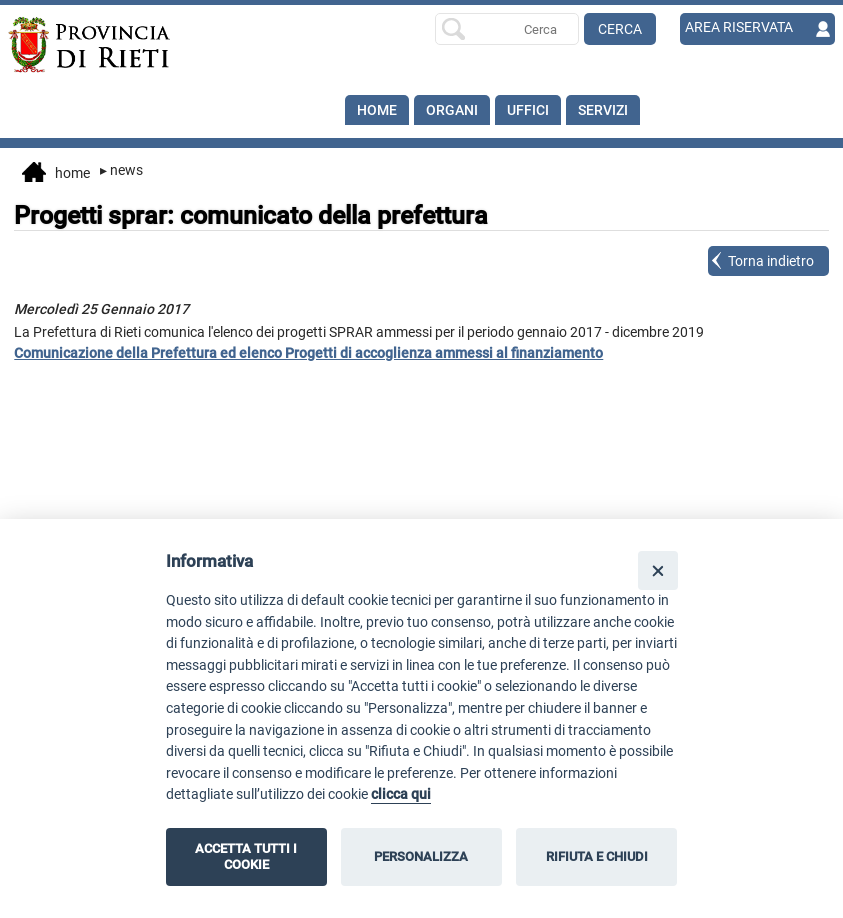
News (121, 170)
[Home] (90, 45)
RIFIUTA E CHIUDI (597, 856)
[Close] (657, 570)
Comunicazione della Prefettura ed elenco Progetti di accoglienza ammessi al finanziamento (308, 353)
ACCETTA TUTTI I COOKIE (246, 856)
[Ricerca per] (507, 29)
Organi (452, 110)
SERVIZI (603, 110)
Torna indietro (771, 261)
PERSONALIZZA (421, 856)
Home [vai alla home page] (56, 174)
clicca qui (401, 794)
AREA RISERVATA (739, 27)
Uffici (528, 110)
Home (377, 110)
